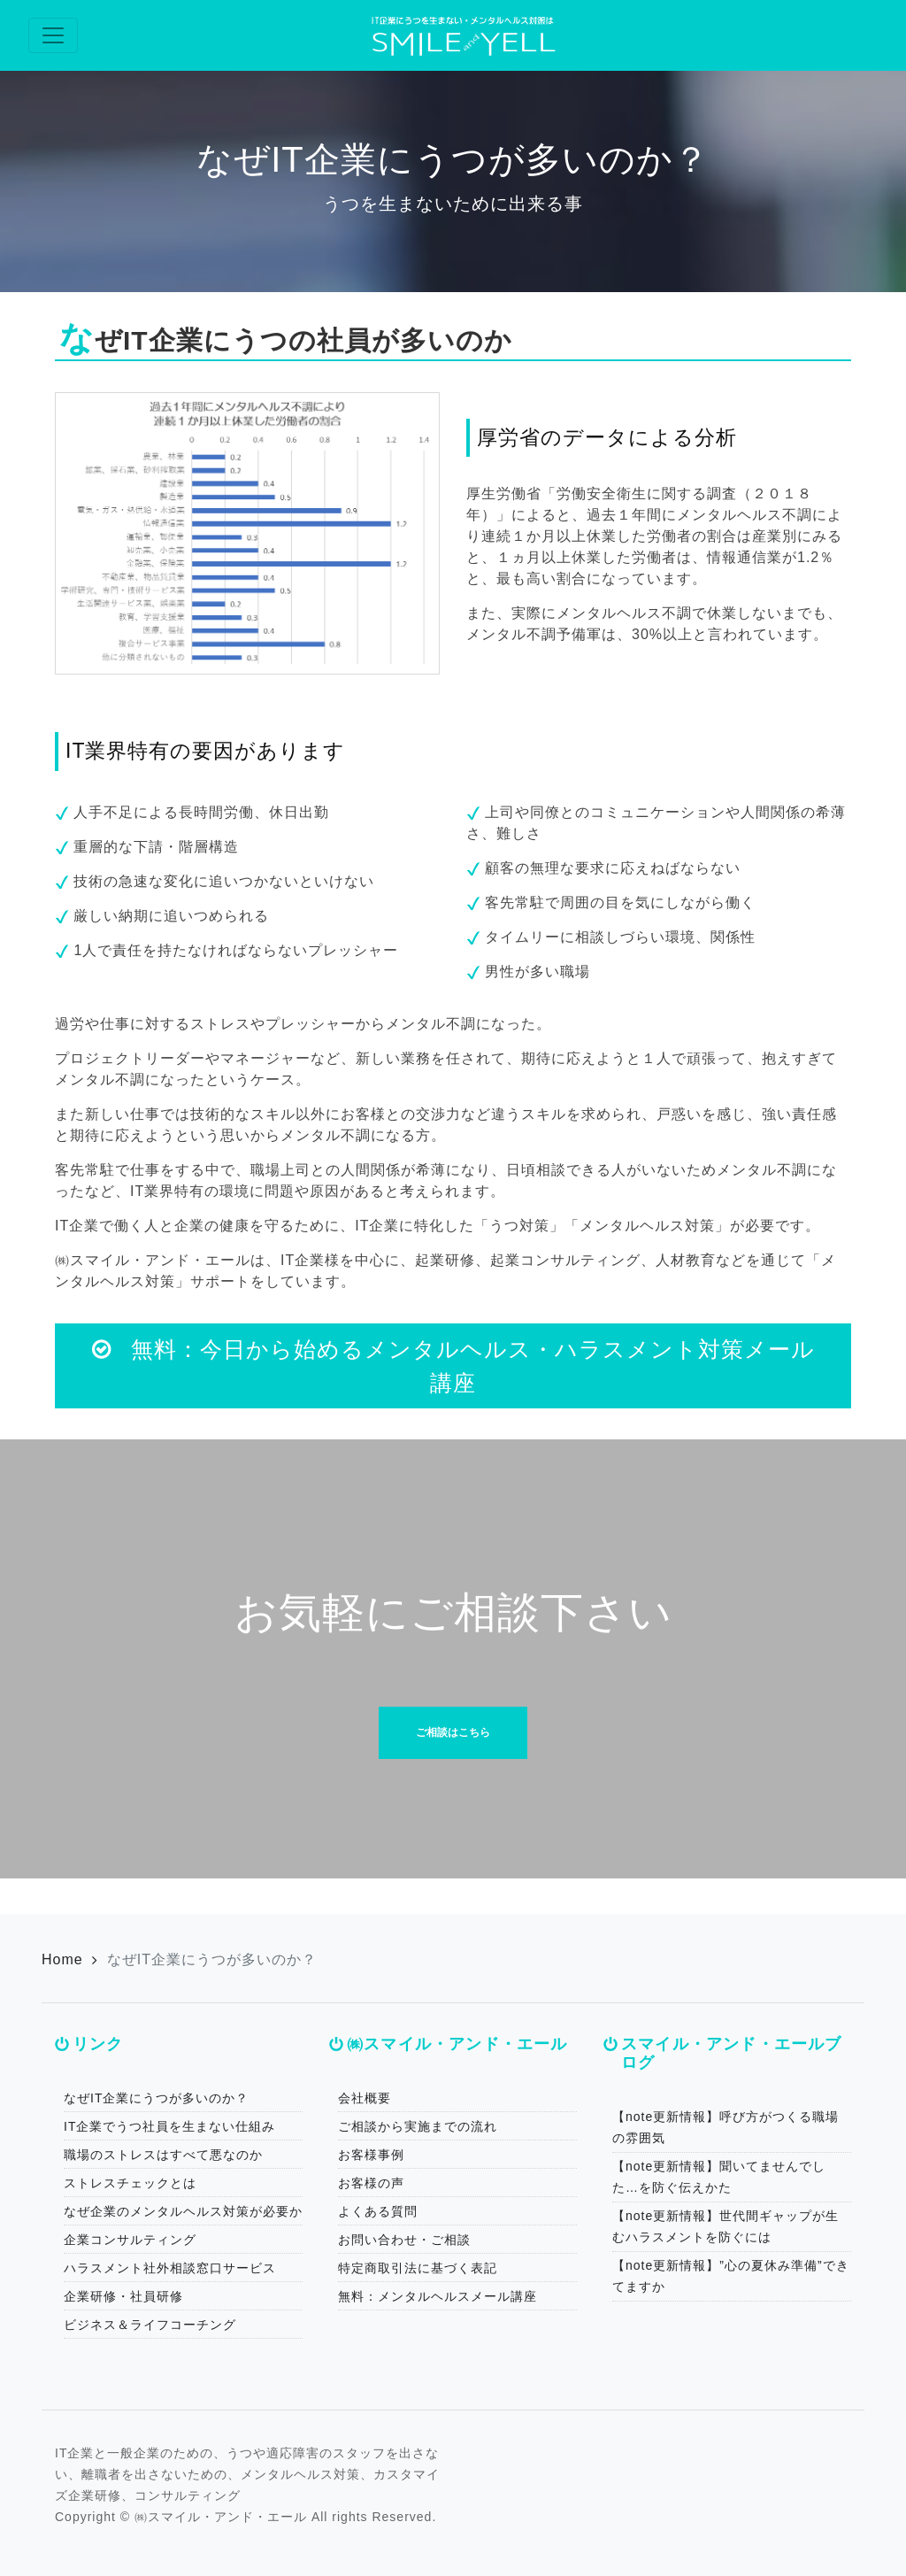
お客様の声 (371, 2183)
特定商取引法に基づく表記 (417, 2268)
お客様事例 (371, 2155)
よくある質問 (378, 2211)
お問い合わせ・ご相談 (404, 2240)
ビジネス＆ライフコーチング (150, 2325)
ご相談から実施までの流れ (417, 2126)
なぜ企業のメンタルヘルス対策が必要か (183, 2211)
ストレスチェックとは (130, 2183)
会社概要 (364, 2098)
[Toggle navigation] (53, 35)
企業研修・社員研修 (123, 2296)
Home (62, 1959)
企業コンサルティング (130, 2240)
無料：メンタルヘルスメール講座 (437, 2296)
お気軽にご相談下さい (453, 1612)
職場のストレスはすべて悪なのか (163, 2155)
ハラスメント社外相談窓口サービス (170, 2268)
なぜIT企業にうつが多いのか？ (156, 2098)
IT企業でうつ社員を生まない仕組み (169, 2126)
